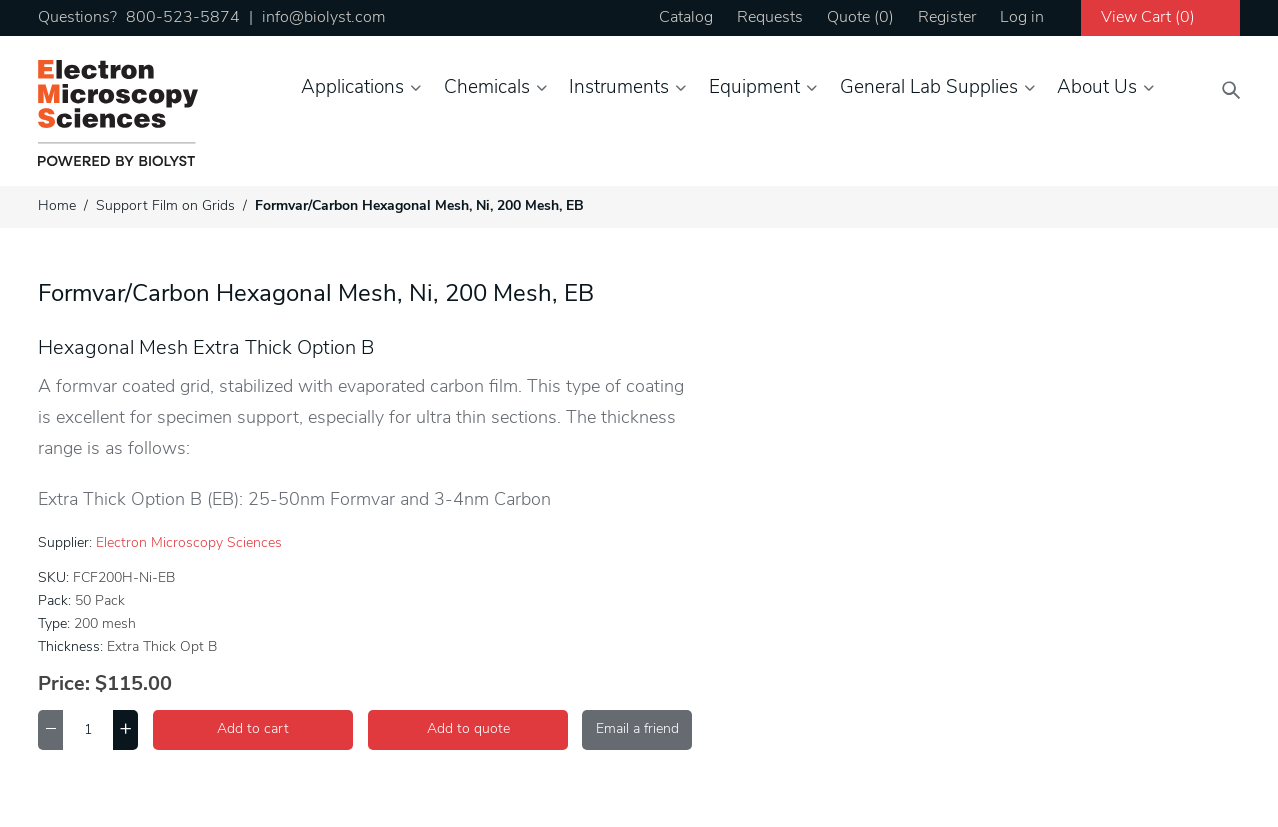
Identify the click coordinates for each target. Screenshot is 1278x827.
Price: (64, 685)
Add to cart (253, 729)
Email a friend (637, 729)
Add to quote (468, 729)
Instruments (619, 88)
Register (947, 18)
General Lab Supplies (929, 88)
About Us (1097, 88)
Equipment (754, 88)
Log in (1022, 18)
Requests (770, 18)
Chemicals (487, 88)
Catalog (686, 18)
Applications (352, 88)
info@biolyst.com (323, 18)
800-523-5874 (183, 18)
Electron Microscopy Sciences (189, 543)
